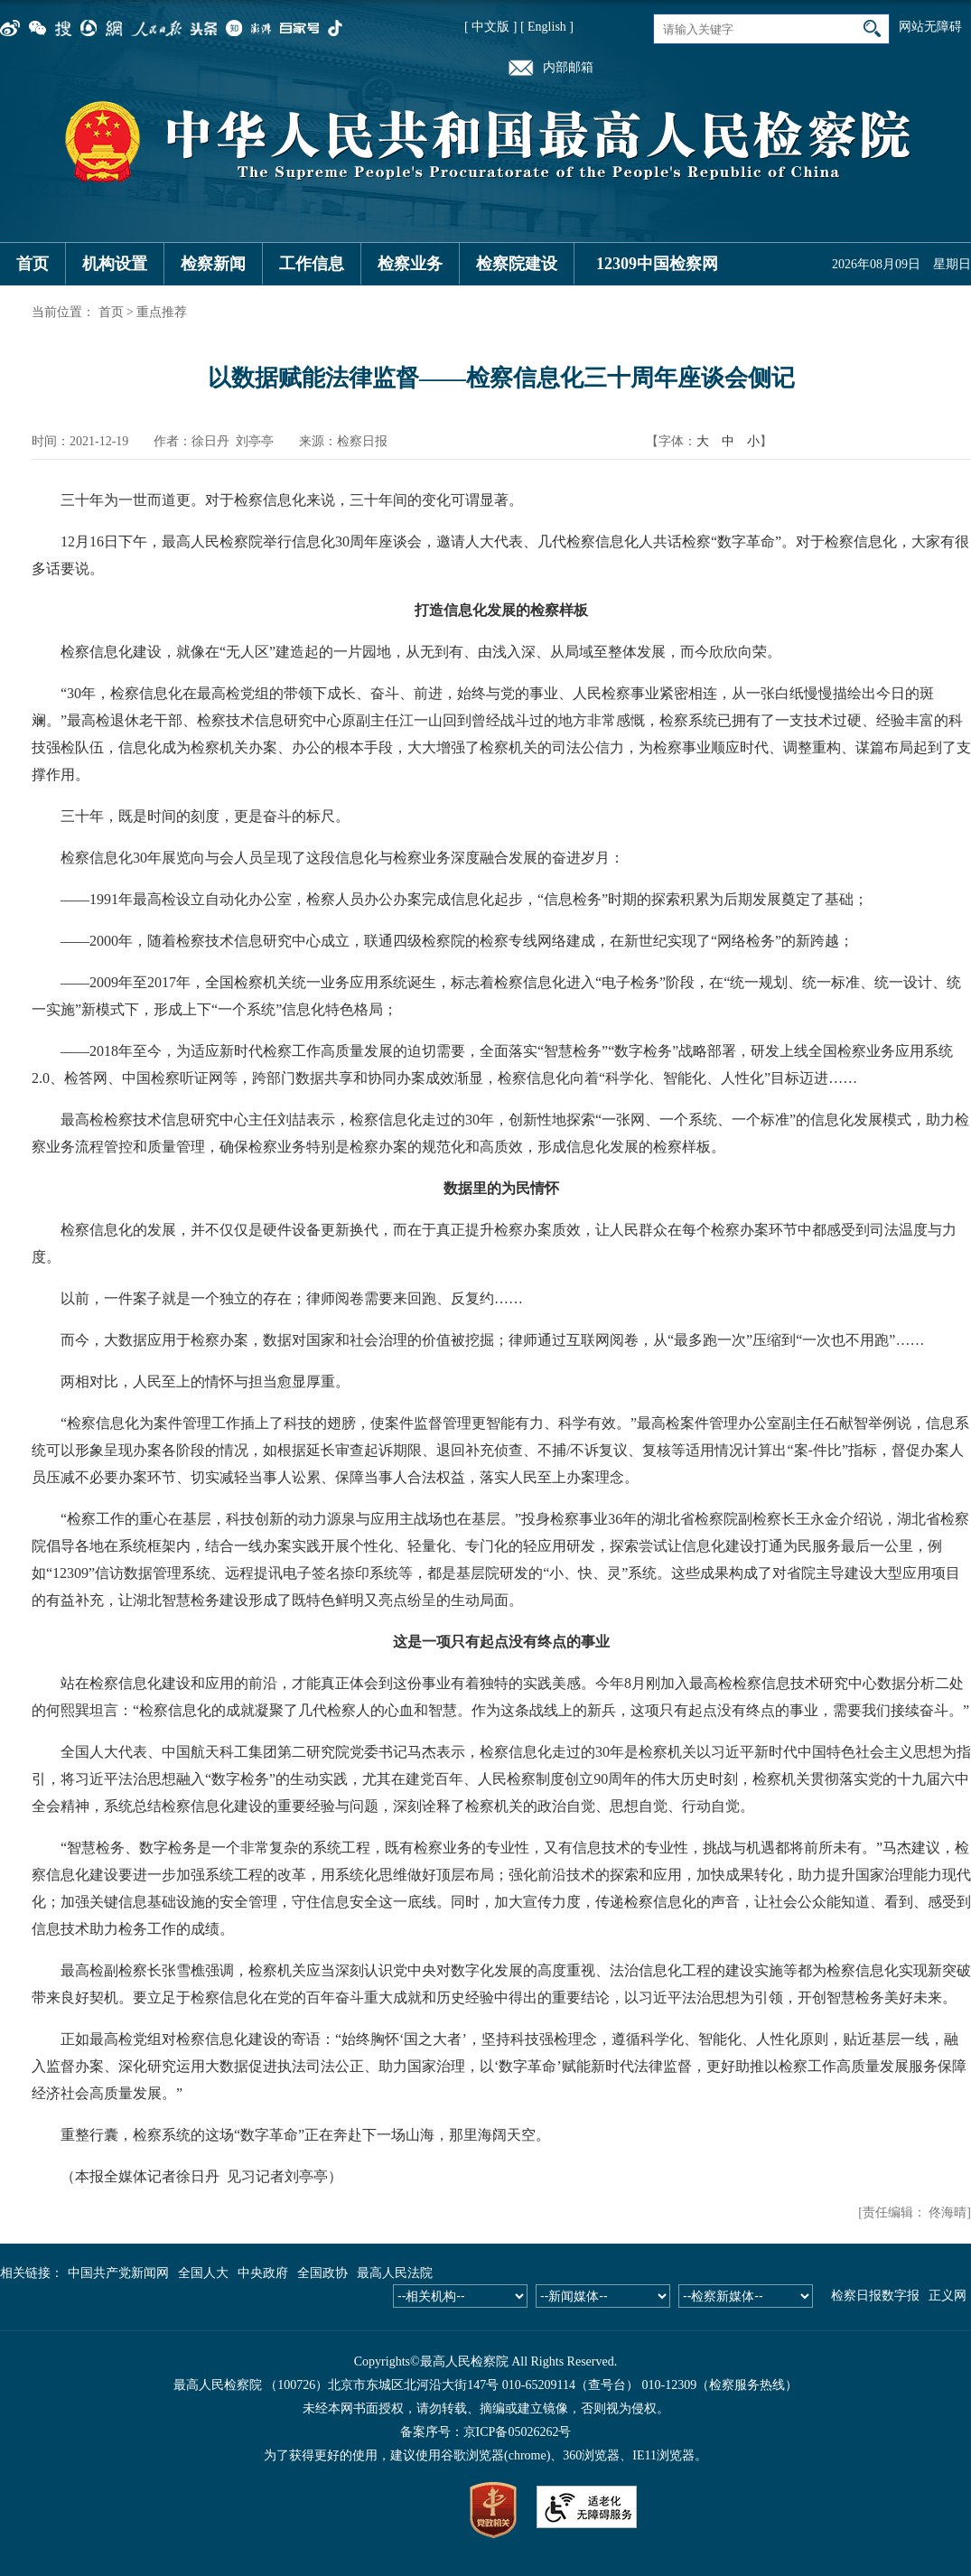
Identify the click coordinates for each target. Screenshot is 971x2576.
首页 (32, 264)
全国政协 (322, 2273)
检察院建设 (516, 264)
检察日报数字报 (875, 2295)
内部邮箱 (568, 67)
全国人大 (203, 2273)
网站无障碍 (930, 26)
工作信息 (311, 264)
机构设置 (114, 264)
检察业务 (410, 264)
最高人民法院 (395, 2273)
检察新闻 (213, 264)
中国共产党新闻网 (118, 2273)
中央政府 (263, 2273)
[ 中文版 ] (490, 26)
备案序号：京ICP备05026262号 (486, 2432)
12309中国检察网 (657, 264)
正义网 (947, 2295)
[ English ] (547, 26)
